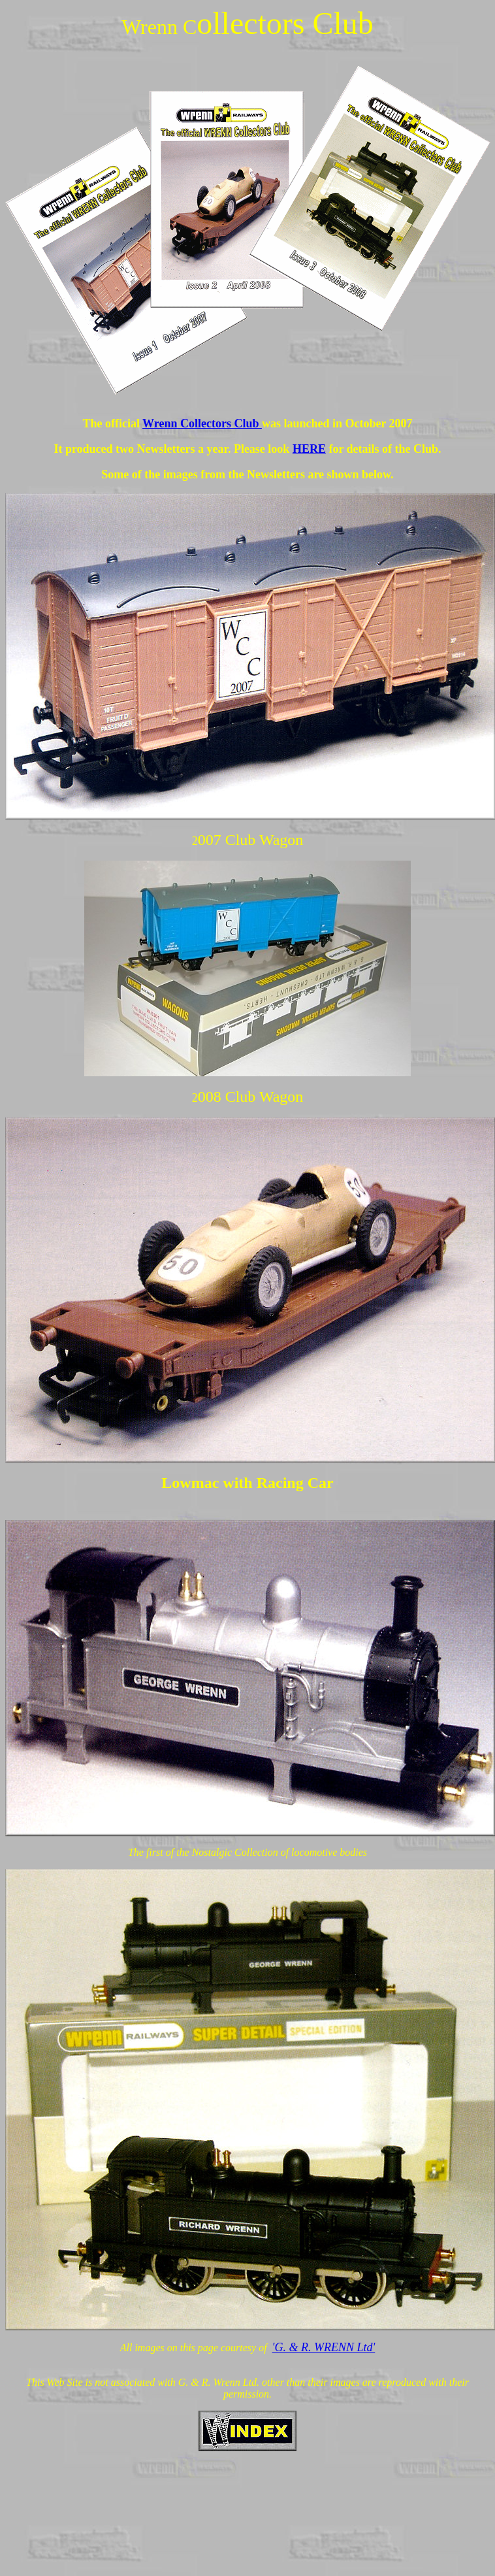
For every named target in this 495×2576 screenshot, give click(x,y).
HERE (309, 448)
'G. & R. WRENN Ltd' (323, 2347)
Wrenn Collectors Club (202, 423)
